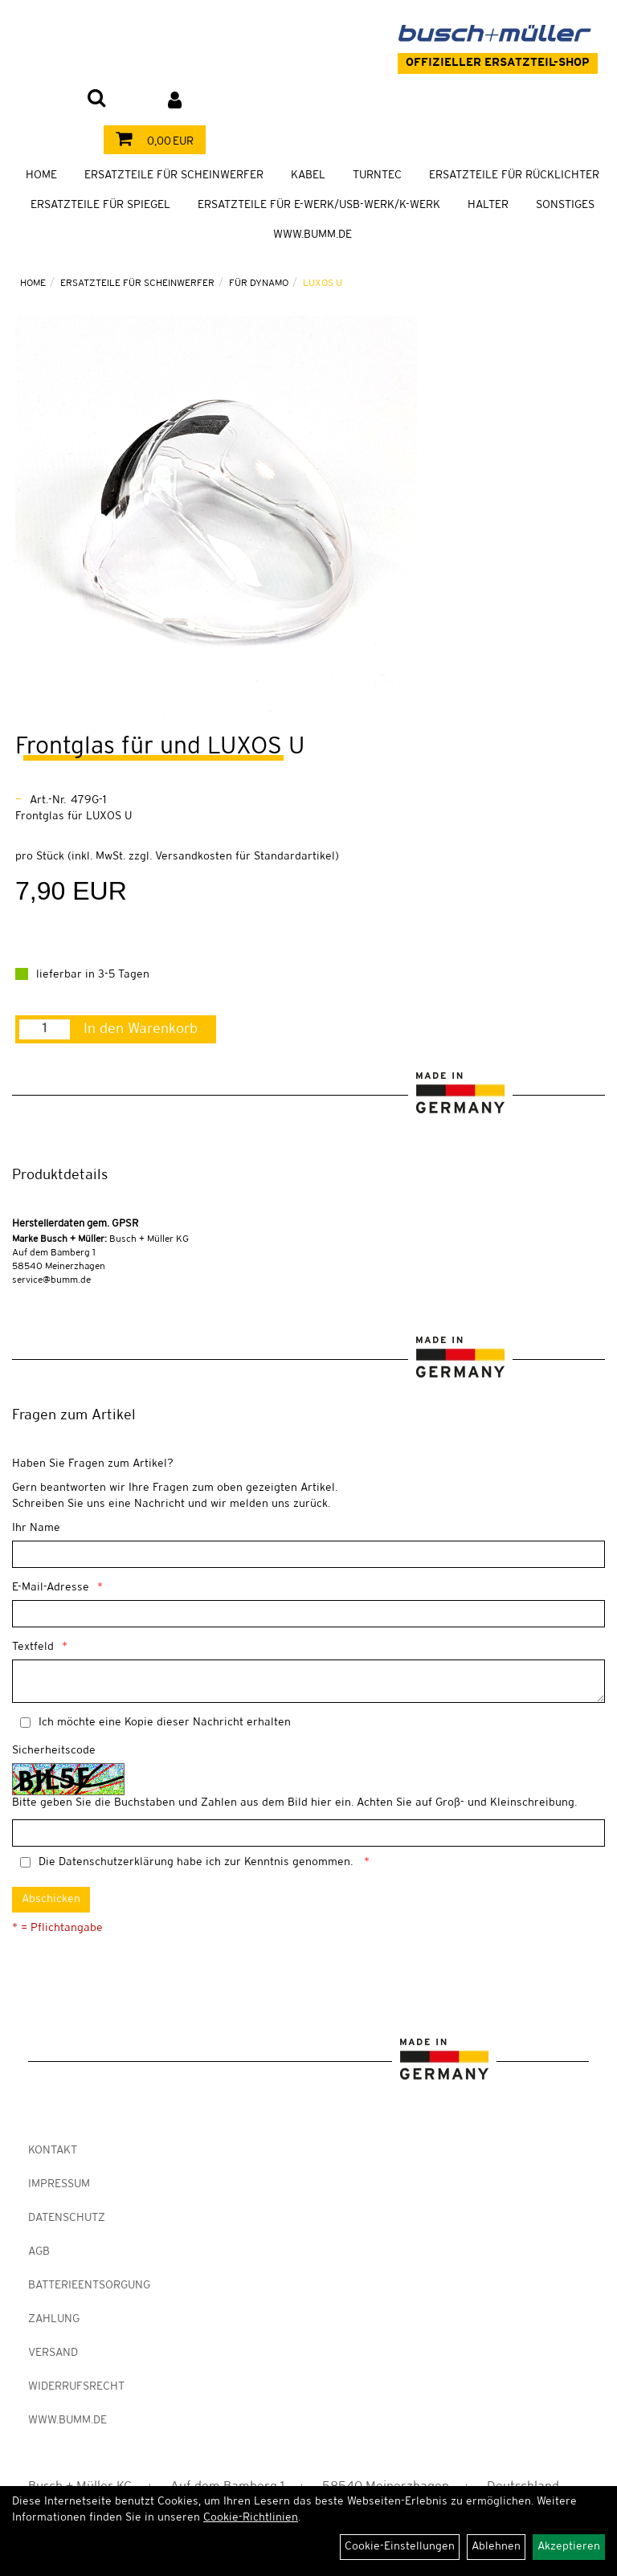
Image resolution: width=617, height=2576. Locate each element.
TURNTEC (377, 175)
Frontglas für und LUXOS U (159, 747)
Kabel (308, 175)
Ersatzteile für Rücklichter (514, 175)
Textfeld (33, 1647)
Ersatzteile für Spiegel (100, 205)
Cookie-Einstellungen (400, 2546)
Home (41, 175)
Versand (53, 2353)
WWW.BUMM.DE (312, 235)
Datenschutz (66, 2218)
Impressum (59, 2184)
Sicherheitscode (54, 1750)
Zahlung (54, 2319)
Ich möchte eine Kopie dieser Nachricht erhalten (165, 1722)
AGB (39, 2252)
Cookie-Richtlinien (250, 2518)
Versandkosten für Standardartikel (245, 856)
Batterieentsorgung (89, 2285)
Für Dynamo (258, 283)
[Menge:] (44, 1029)
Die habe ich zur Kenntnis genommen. (197, 1862)
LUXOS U (322, 283)
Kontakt (52, 2150)
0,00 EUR (151, 142)
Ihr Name (36, 1528)
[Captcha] (308, 1833)
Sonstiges (565, 205)
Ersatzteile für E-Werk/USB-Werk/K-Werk (319, 205)
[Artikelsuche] (96, 99)
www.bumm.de (67, 2420)
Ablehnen (496, 2546)
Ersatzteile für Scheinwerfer (174, 175)
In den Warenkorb (141, 1029)
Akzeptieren (568, 2546)
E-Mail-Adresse (50, 1587)
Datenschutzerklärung (116, 1862)
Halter (488, 205)
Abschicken (51, 1899)
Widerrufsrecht (76, 2387)
